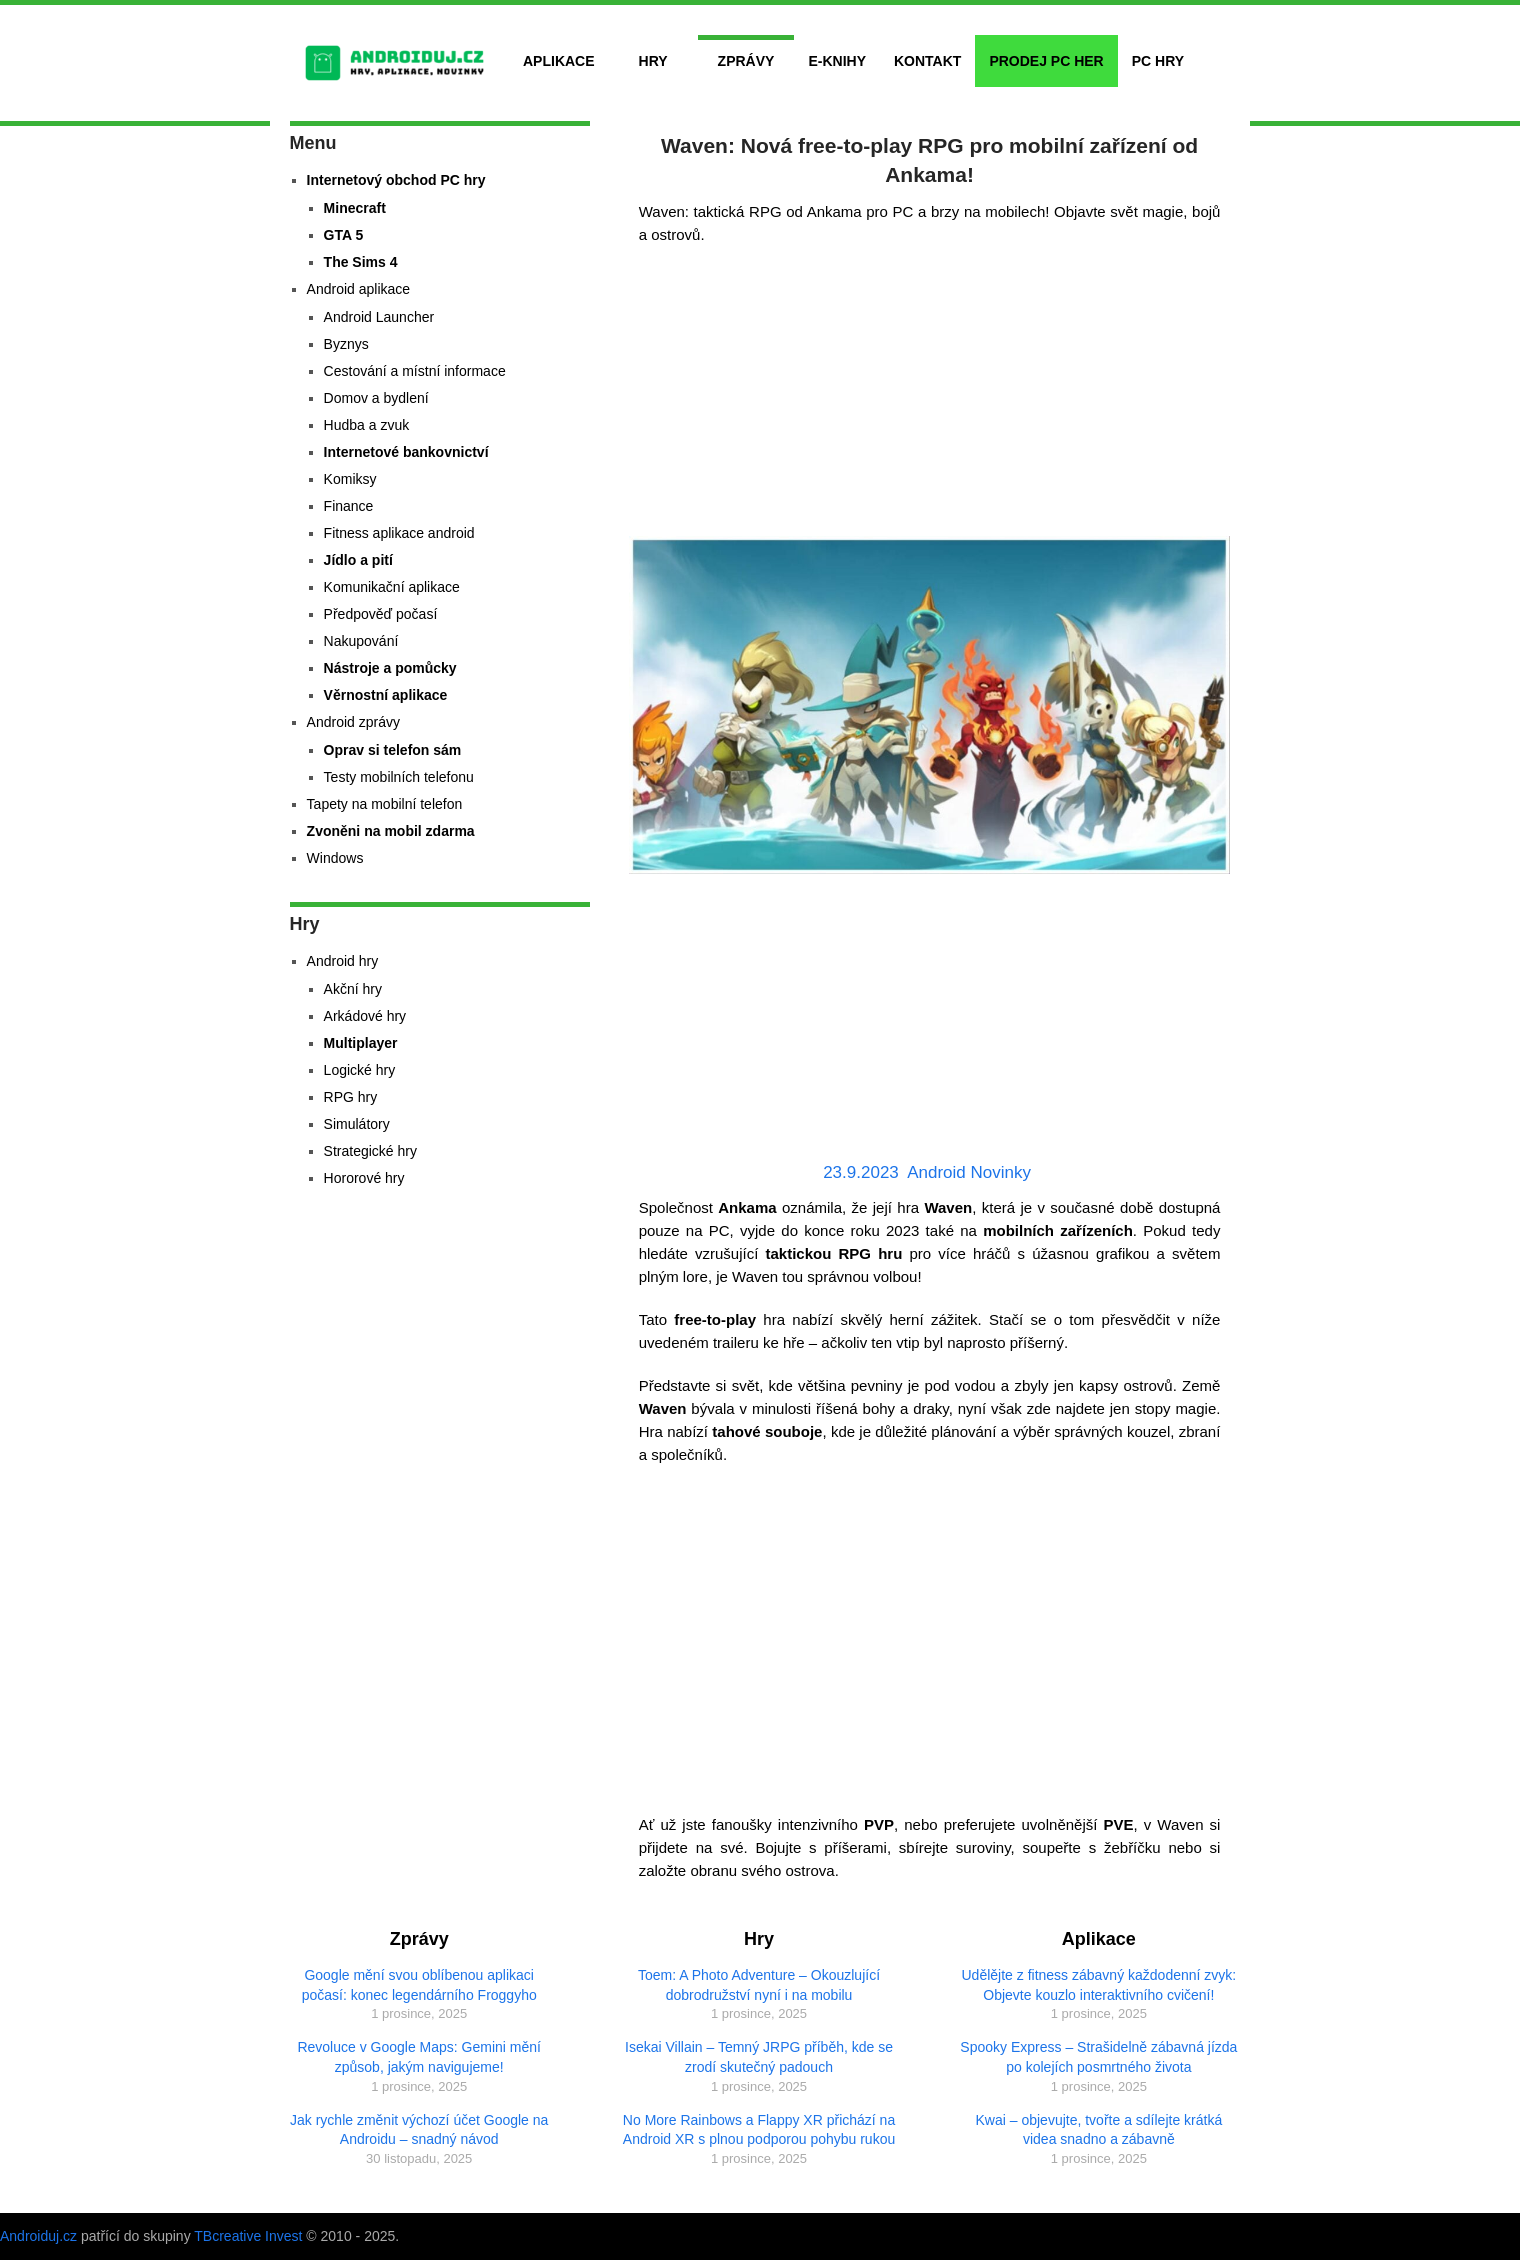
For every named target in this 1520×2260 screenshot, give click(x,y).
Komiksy (350, 479)
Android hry (343, 961)
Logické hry (360, 1070)
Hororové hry (364, 1178)
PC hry (1158, 61)
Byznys (346, 344)
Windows (335, 858)
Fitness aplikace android (399, 533)
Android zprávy (353, 722)
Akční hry (353, 989)
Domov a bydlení (376, 398)
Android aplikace (359, 289)
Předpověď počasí (381, 614)
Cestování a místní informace (415, 371)
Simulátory (357, 1124)
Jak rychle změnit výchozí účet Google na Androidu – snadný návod (419, 2130)
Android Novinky (969, 1172)
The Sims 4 (361, 262)
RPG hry (351, 1097)
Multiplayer (361, 1043)
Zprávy (746, 61)
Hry (653, 61)
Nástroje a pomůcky (390, 668)
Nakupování (361, 641)
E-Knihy (837, 61)
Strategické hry (370, 1151)
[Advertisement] (930, 396)
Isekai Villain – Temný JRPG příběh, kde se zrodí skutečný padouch (759, 2057)
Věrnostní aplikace (386, 695)
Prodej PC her (1046, 61)
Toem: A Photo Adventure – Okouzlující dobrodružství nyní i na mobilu (759, 1985)
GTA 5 (344, 235)
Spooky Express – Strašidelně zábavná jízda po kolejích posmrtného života (1098, 2057)
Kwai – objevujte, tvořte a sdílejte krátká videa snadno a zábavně (1099, 2130)
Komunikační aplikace (392, 587)
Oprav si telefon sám (393, 750)
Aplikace (559, 61)
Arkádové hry (365, 1016)
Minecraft (355, 208)
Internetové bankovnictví (406, 452)
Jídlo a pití (358, 560)
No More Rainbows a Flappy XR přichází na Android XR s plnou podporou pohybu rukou (759, 2130)
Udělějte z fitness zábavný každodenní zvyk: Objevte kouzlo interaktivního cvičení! (1099, 1985)
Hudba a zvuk (367, 425)
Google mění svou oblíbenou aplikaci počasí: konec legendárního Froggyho (419, 1985)
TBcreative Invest (248, 2236)
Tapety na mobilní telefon (385, 804)
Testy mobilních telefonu (399, 777)
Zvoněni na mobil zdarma (391, 831)
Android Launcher (379, 317)
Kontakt (927, 61)
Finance (349, 506)
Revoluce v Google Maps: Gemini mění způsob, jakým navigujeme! (419, 2057)
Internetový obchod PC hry (396, 180)
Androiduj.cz (38, 2236)
